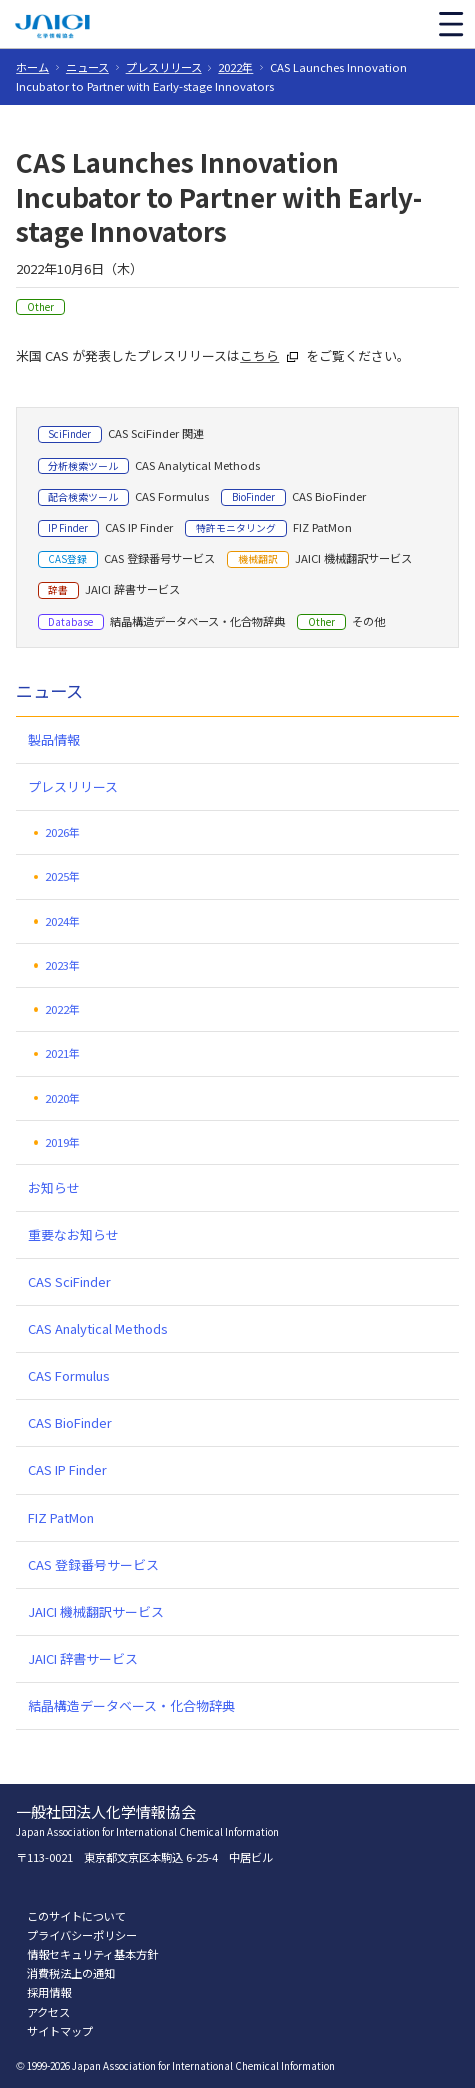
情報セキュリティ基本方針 (92, 1954)
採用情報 (49, 1992)
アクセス (48, 2012)
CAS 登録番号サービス (93, 1564)
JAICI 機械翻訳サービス (96, 1611)
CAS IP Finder (67, 1469)
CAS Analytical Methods (98, 1328)
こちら (259, 355)
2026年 (62, 832)
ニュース (87, 67)
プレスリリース (164, 67)
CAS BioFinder (70, 1422)
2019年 (62, 1142)
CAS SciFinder (69, 1281)
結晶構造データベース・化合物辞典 (131, 1705)
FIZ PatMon (61, 1517)
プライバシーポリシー (82, 1935)
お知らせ (54, 1187)
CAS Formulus (69, 1375)
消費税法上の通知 (71, 1973)
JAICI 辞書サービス (83, 1658)
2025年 (62, 876)
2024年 (62, 921)
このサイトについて (76, 1916)
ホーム (32, 67)
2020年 (62, 1098)
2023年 (62, 965)
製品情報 (54, 739)
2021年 (62, 1053)
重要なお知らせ (73, 1234)
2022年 (235, 67)
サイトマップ (60, 2031)
